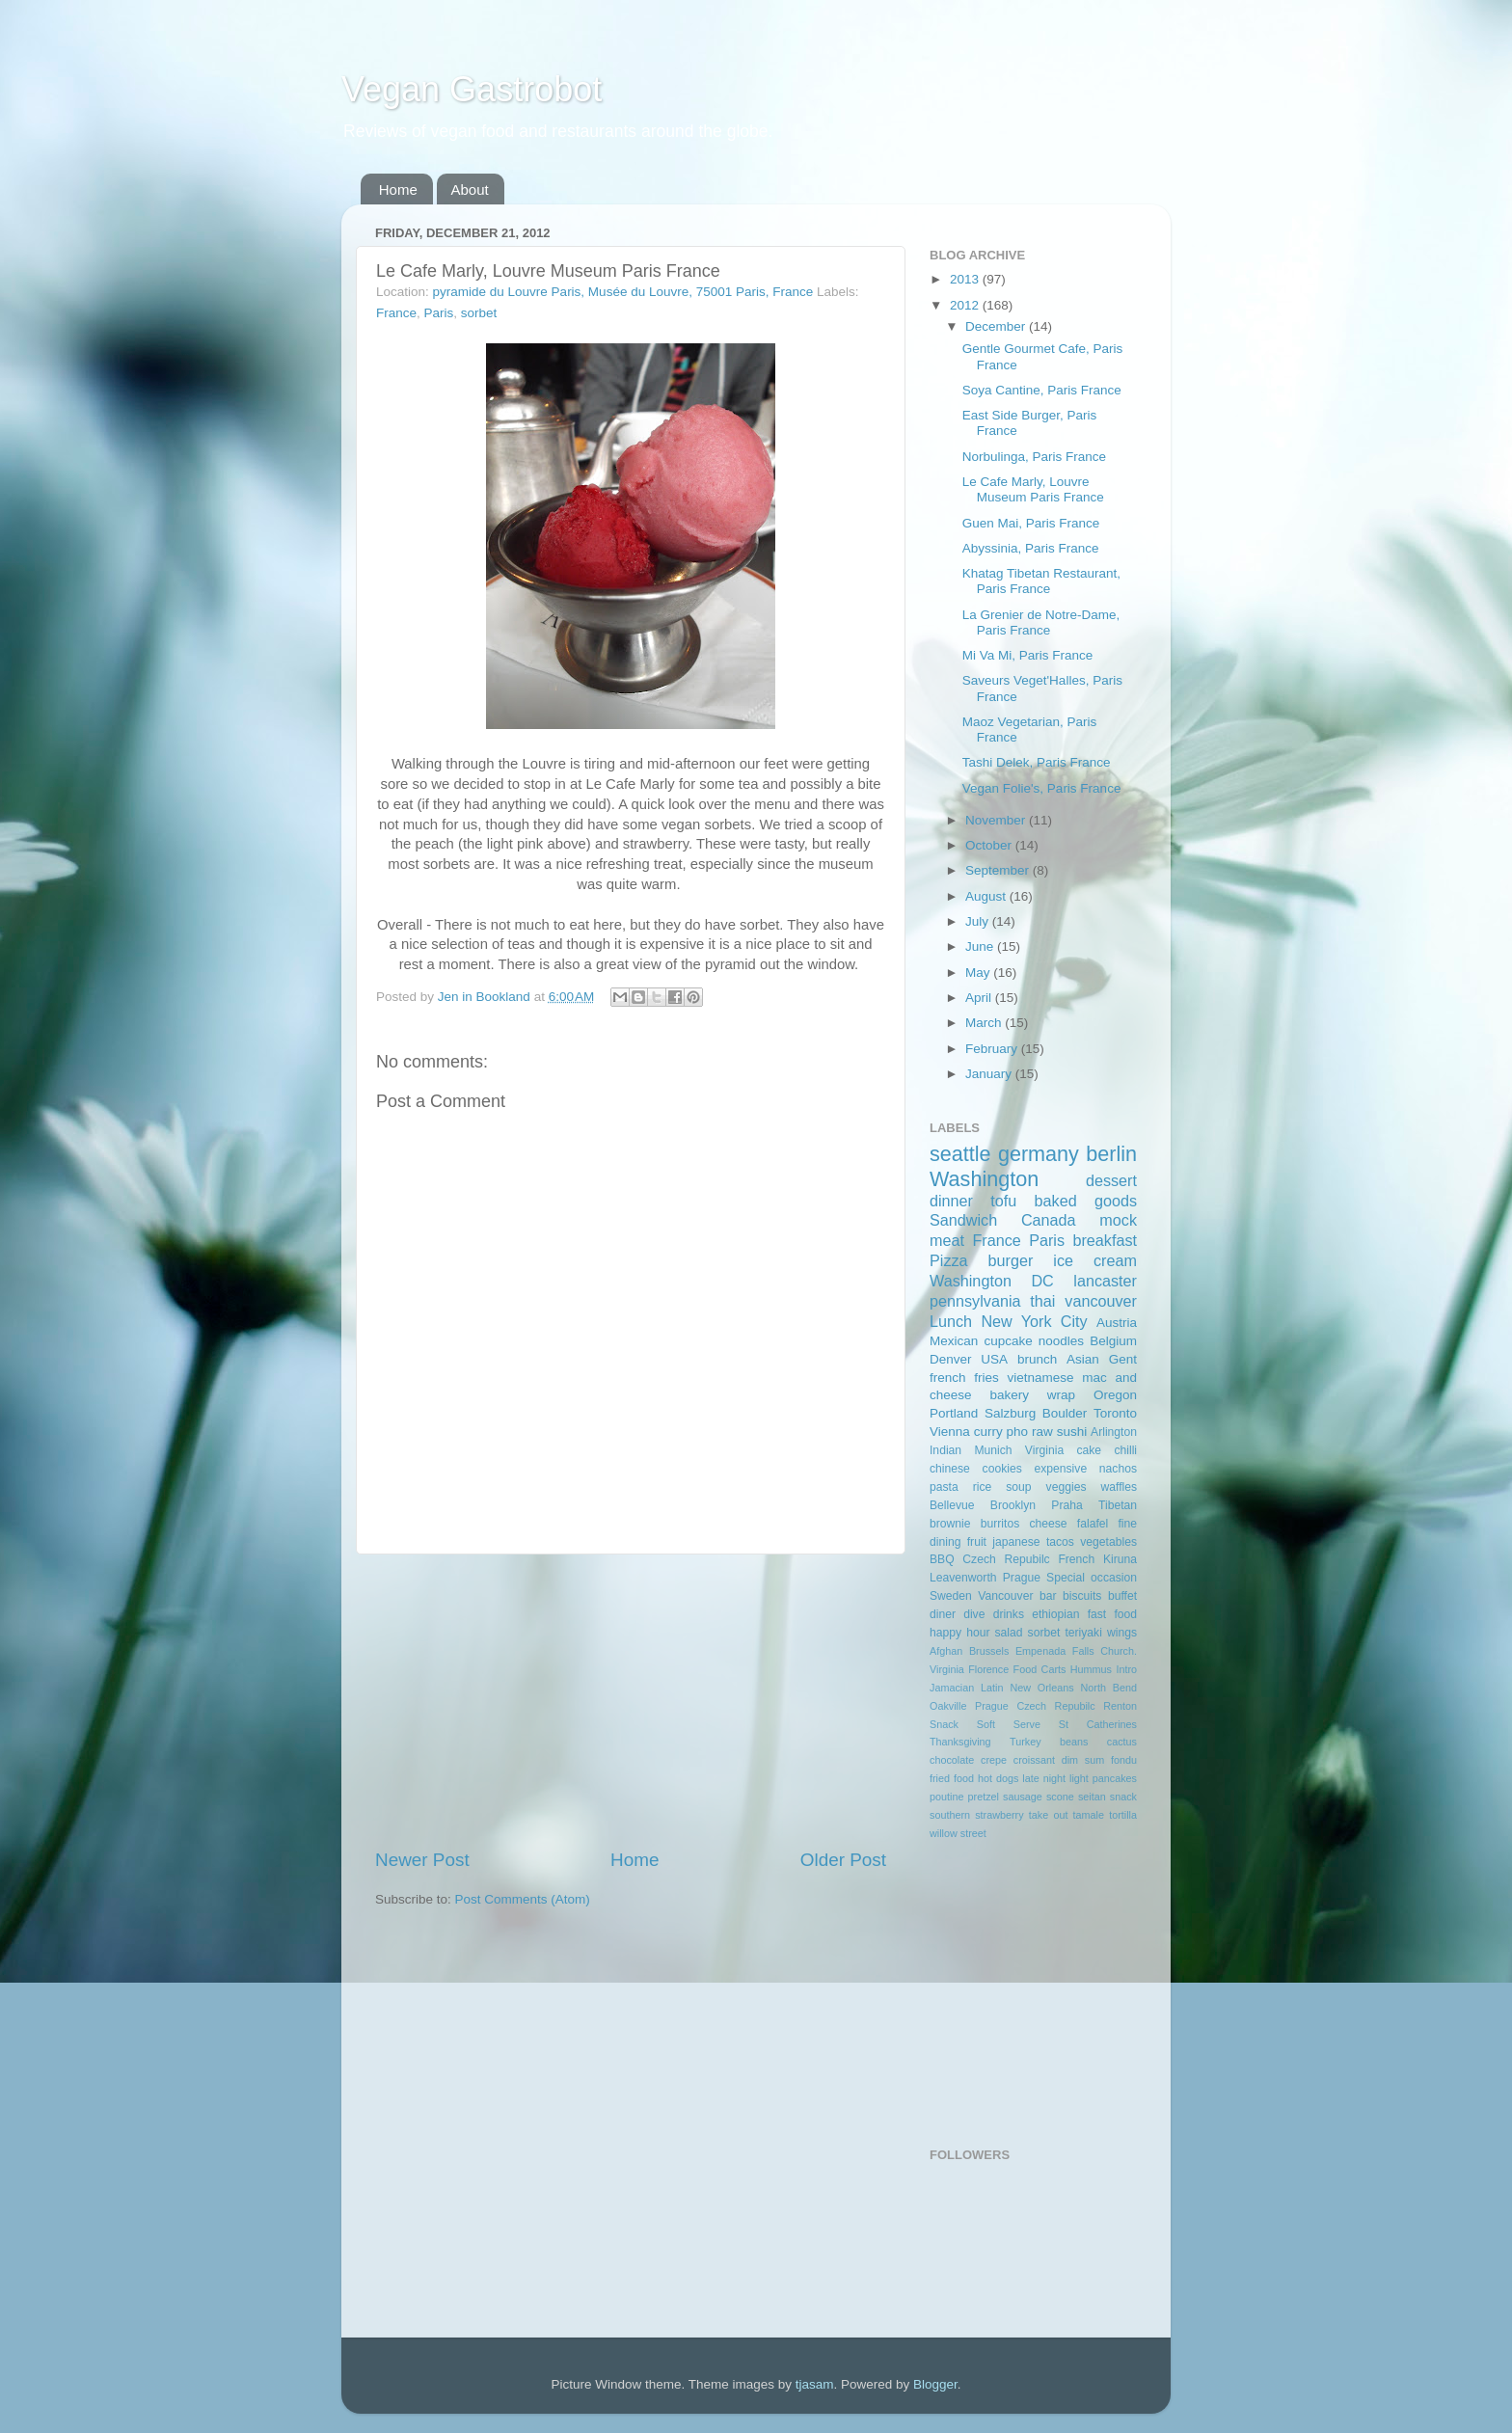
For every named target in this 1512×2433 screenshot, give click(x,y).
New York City (1034, 1321)
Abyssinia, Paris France (1030, 548)
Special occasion (1091, 1577)
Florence (988, 1669)
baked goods (1086, 1200)
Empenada (1040, 1651)
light (1079, 1778)
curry (988, 1431)
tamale (1088, 1815)
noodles (1061, 1341)
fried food (952, 1778)
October (990, 845)
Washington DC (992, 1280)
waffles (1118, 1487)
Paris (439, 313)
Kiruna (1120, 1559)
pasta (944, 1487)
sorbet (479, 313)
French (1076, 1559)
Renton (1120, 1706)
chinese (950, 1468)
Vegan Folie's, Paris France (1041, 788)
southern (950, 1815)
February (993, 1048)
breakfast (1104, 1240)
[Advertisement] (630, 1701)
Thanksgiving (960, 1741)
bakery (1009, 1395)
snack (1123, 1796)
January (990, 1074)
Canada (1048, 1220)
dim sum (1083, 1760)
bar (1048, 1596)
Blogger (935, 2384)
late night (1044, 1778)
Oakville (948, 1706)
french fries (964, 1377)
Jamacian (952, 1687)
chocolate (952, 1760)
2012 (966, 305)
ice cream (1095, 1260)
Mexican (954, 1341)
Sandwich (963, 1220)
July (978, 921)
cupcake (1008, 1341)
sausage (1022, 1796)
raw (1042, 1431)
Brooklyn (1013, 1505)
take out (1048, 1815)
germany (1038, 1154)
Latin (992, 1687)
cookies (1002, 1468)
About (470, 189)
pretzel (983, 1796)
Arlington (1114, 1432)
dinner (951, 1200)
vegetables (1108, 1542)
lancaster (1105, 1280)
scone (1060, 1796)
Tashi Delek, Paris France (1036, 762)
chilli (1125, 1450)
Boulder (1065, 1413)
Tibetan (1117, 1505)
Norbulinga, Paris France (1034, 456)
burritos (1000, 1523)
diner (943, 1614)
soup (1018, 1487)
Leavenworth (963, 1577)
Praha (1066, 1505)
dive (974, 1614)
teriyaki (1083, 1632)
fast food (1112, 1614)
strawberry (999, 1815)
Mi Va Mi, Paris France (1028, 655)
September (999, 870)
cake (1088, 1450)
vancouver (1101, 1301)
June (981, 946)
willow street (958, 1833)
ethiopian (1055, 1614)
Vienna (950, 1431)
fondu (1124, 1760)
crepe (994, 1760)
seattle (960, 1154)
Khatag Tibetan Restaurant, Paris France (1041, 581)
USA (994, 1359)
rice (982, 1487)
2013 (966, 279)
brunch (1037, 1359)
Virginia (1044, 1450)
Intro (1126, 1669)
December (997, 326)
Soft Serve (1008, 1724)
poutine (946, 1796)
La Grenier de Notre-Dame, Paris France (1041, 622)
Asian (1082, 1359)
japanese (1016, 1542)
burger (1011, 1260)
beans (1074, 1741)
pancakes (1115, 1778)
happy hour (959, 1632)
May (979, 972)
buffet (1122, 1596)
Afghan (946, 1651)
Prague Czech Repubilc (1035, 1706)
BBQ (942, 1559)
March (985, 1022)
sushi (1072, 1431)
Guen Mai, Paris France (1031, 523)
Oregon (1115, 1395)
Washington (984, 1179)
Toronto (1115, 1413)
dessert (1111, 1180)
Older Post (843, 1860)
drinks (1008, 1614)
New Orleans (1041, 1687)
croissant (1034, 1760)
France (396, 313)
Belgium (1113, 1341)
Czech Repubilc (1005, 1559)
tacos (1060, 1542)
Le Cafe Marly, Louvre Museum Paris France (1033, 489)
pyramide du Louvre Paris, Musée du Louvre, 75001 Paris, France (623, 291)
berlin (1111, 1154)
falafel (1092, 1523)
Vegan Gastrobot (471, 89)
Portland (954, 1413)
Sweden (951, 1596)
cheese (1047, 1523)
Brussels (989, 1651)
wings (1122, 1632)
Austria (1116, 1322)
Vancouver (1005, 1596)
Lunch (951, 1321)
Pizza (949, 1260)
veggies (1066, 1487)
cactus (1122, 1741)
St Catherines (1098, 1724)
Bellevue (952, 1505)
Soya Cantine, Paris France (1041, 390)
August (987, 896)
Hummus (1091, 1669)
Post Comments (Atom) (522, 1899)
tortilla (1123, 1815)
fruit (976, 1542)
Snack (944, 1724)
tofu (1003, 1200)
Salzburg (1010, 1413)
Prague (1021, 1577)
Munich (993, 1450)
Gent (1123, 1359)
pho (1018, 1431)
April (980, 997)
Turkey (1025, 1741)
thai (1042, 1301)
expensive (1060, 1468)
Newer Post (422, 1860)
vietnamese (1040, 1377)
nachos (1118, 1468)
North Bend (1109, 1687)
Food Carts (1039, 1669)
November (997, 820)
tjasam (815, 2384)
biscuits (1082, 1596)
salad (1009, 1632)
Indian (945, 1450)
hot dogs (998, 1778)
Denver (951, 1359)
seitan (1092, 1796)
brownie (950, 1523)
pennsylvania (975, 1301)
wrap (1061, 1395)
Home (398, 189)
